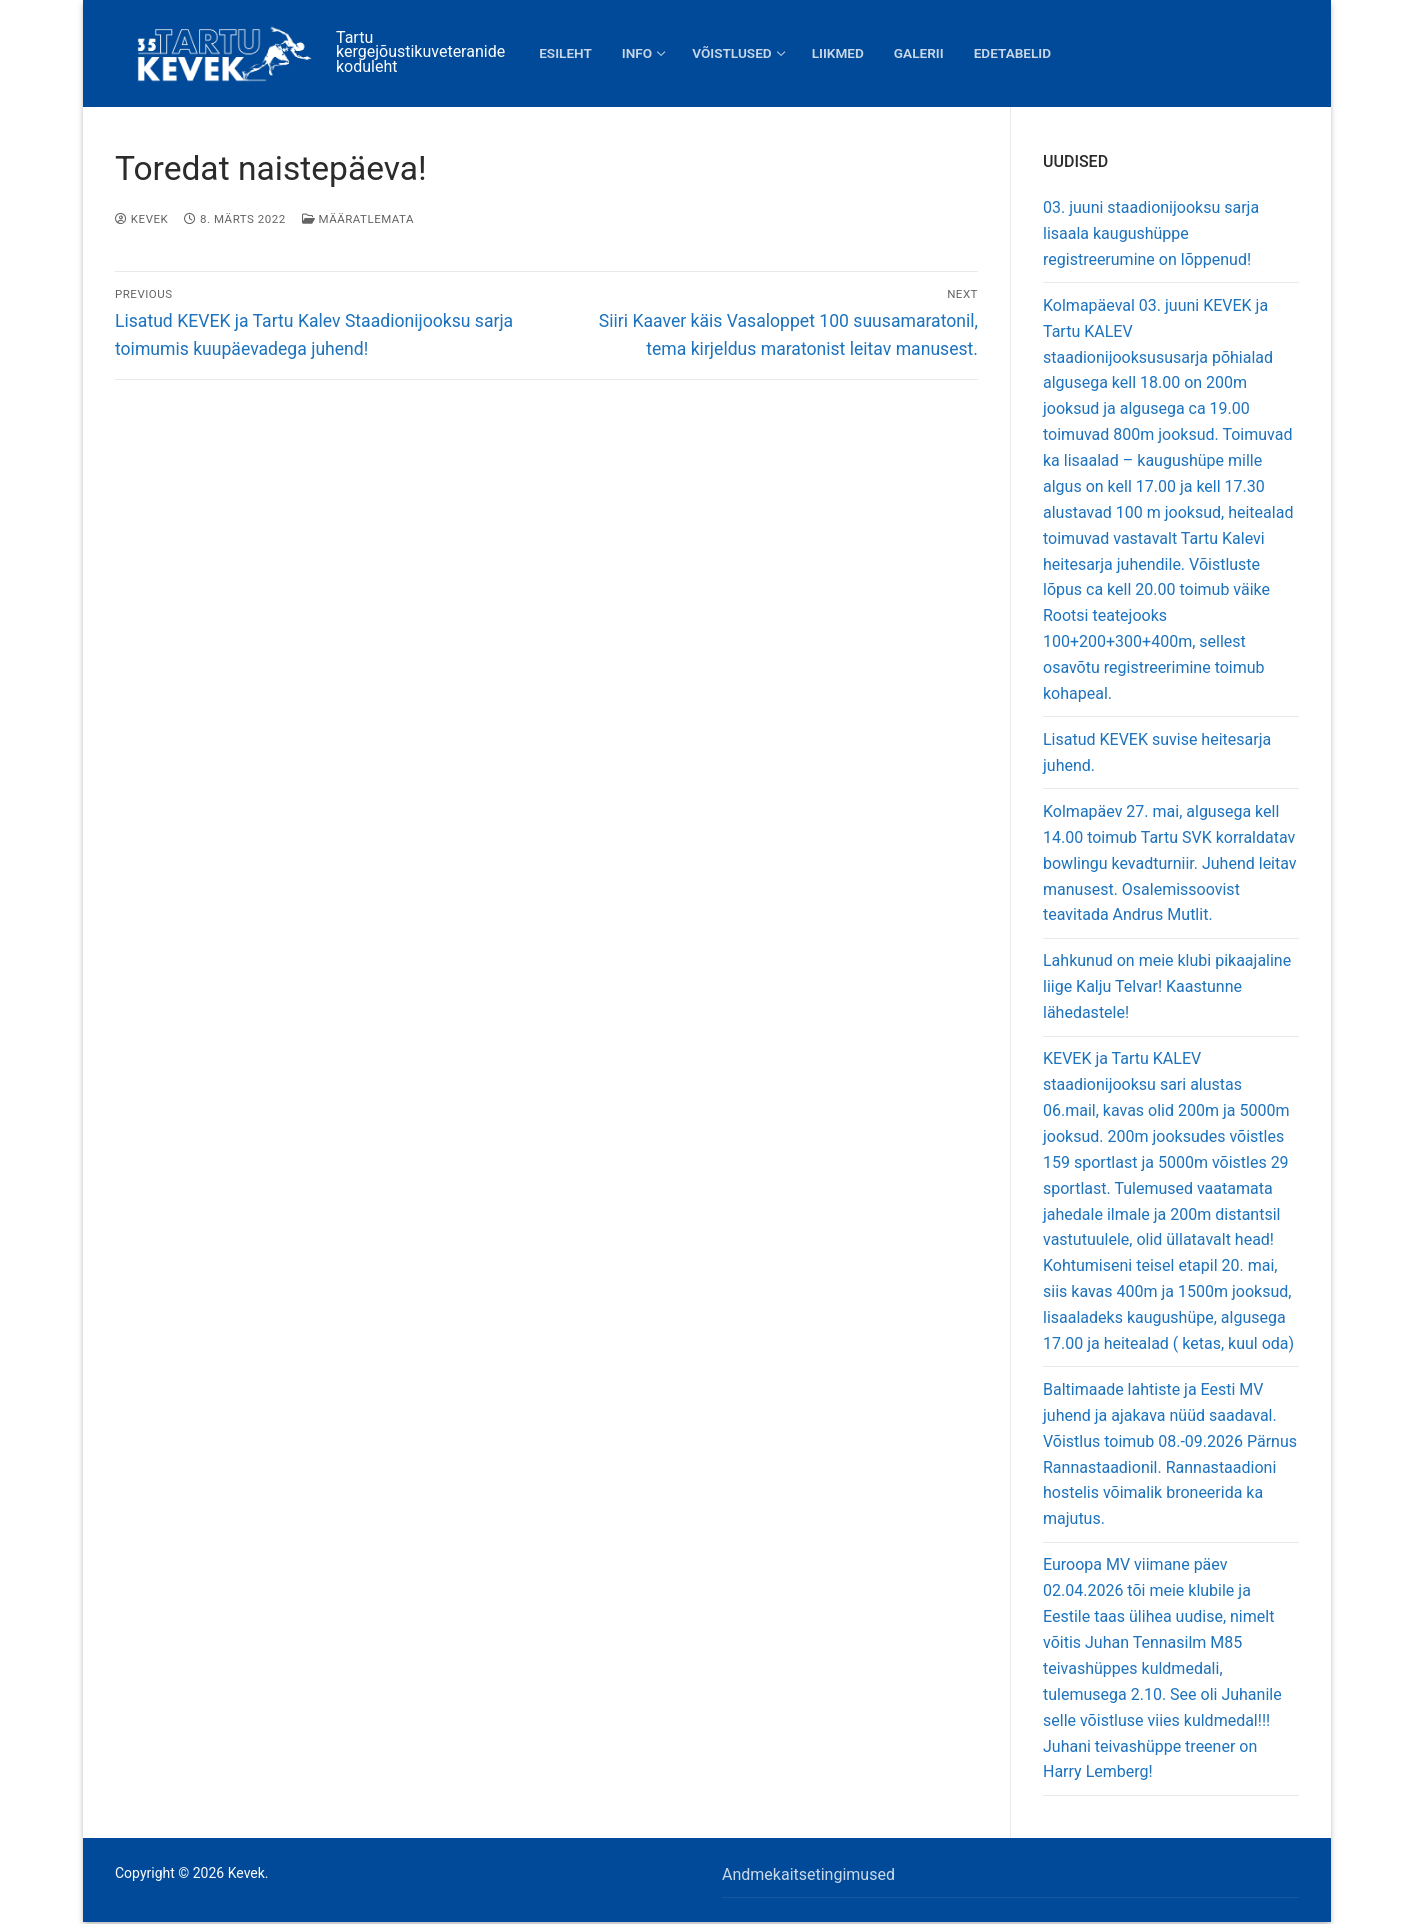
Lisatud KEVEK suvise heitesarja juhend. (1157, 752)
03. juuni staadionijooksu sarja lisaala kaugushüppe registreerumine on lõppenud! (1151, 233)
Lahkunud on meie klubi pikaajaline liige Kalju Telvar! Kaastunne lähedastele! (1167, 986)
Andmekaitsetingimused (808, 1874)
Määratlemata (358, 219)
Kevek (141, 219)
